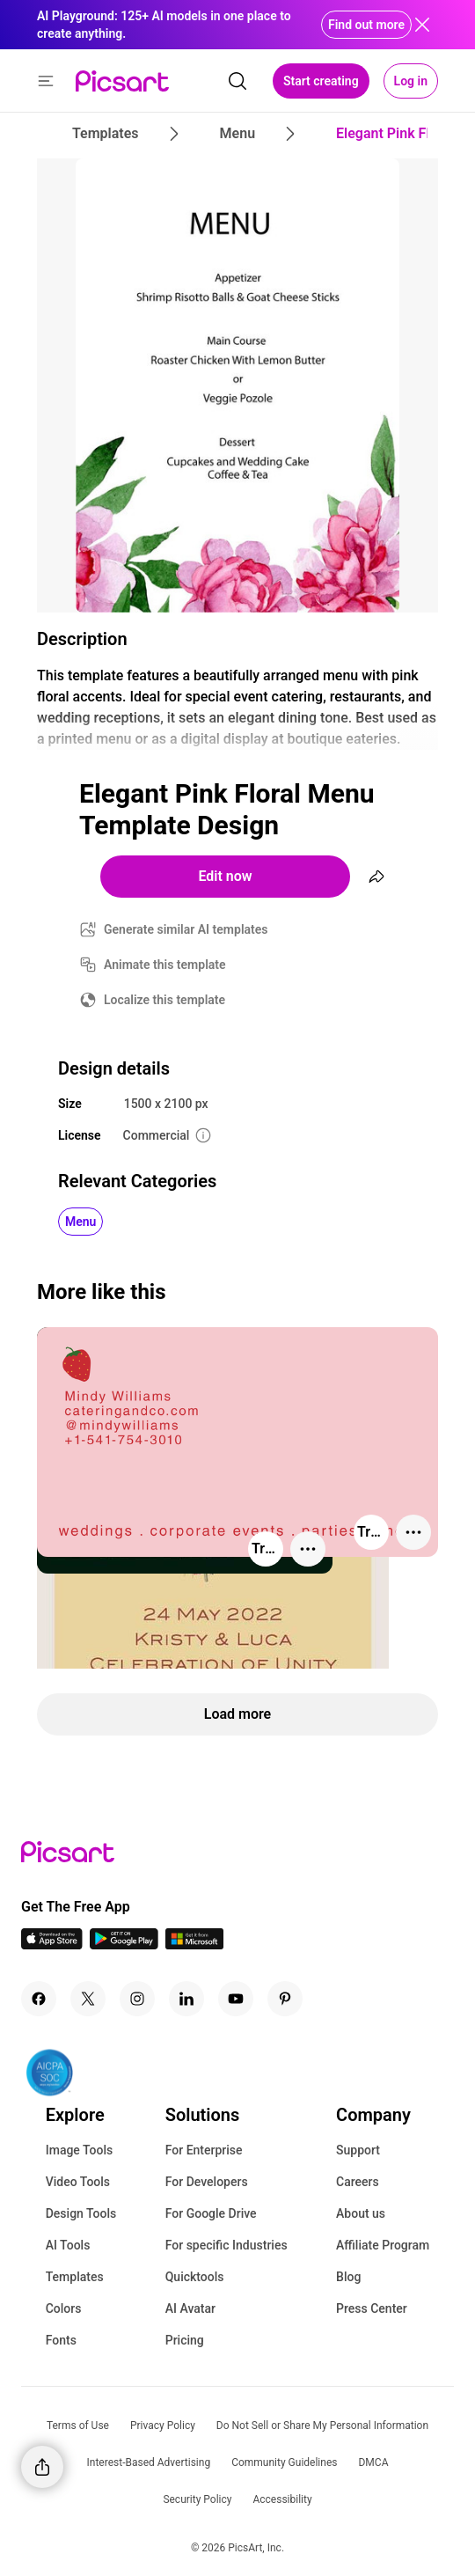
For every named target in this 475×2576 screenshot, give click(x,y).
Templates (75, 2277)
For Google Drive (211, 2213)
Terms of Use (78, 2425)
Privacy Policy (162, 2425)
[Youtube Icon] (235, 1998)
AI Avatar (190, 2308)
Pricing (184, 2340)
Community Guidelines (284, 2462)
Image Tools (79, 2150)
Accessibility (281, 2499)
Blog (348, 2277)
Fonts (61, 2340)
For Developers (206, 2182)
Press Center (371, 2308)
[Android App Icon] (124, 1944)
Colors (64, 2308)
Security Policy (197, 2499)
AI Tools (68, 2245)
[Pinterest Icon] (285, 1998)
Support (358, 2150)
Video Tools (78, 2182)
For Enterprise (204, 2150)
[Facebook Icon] (38, 1998)
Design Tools (81, 2213)
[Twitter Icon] (88, 1998)
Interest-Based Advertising (149, 2462)
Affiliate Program (382, 2245)
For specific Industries (226, 2245)
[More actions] (307, 1549)
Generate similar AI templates (186, 929)
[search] (237, 81)
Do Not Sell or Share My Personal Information (322, 2425)
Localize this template (164, 1000)
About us (360, 2213)
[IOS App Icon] (52, 1944)
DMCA (373, 2462)
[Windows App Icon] (194, 1944)
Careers (357, 2182)
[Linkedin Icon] (186, 1998)
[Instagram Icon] (137, 1998)
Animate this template (165, 965)
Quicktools (194, 2277)
